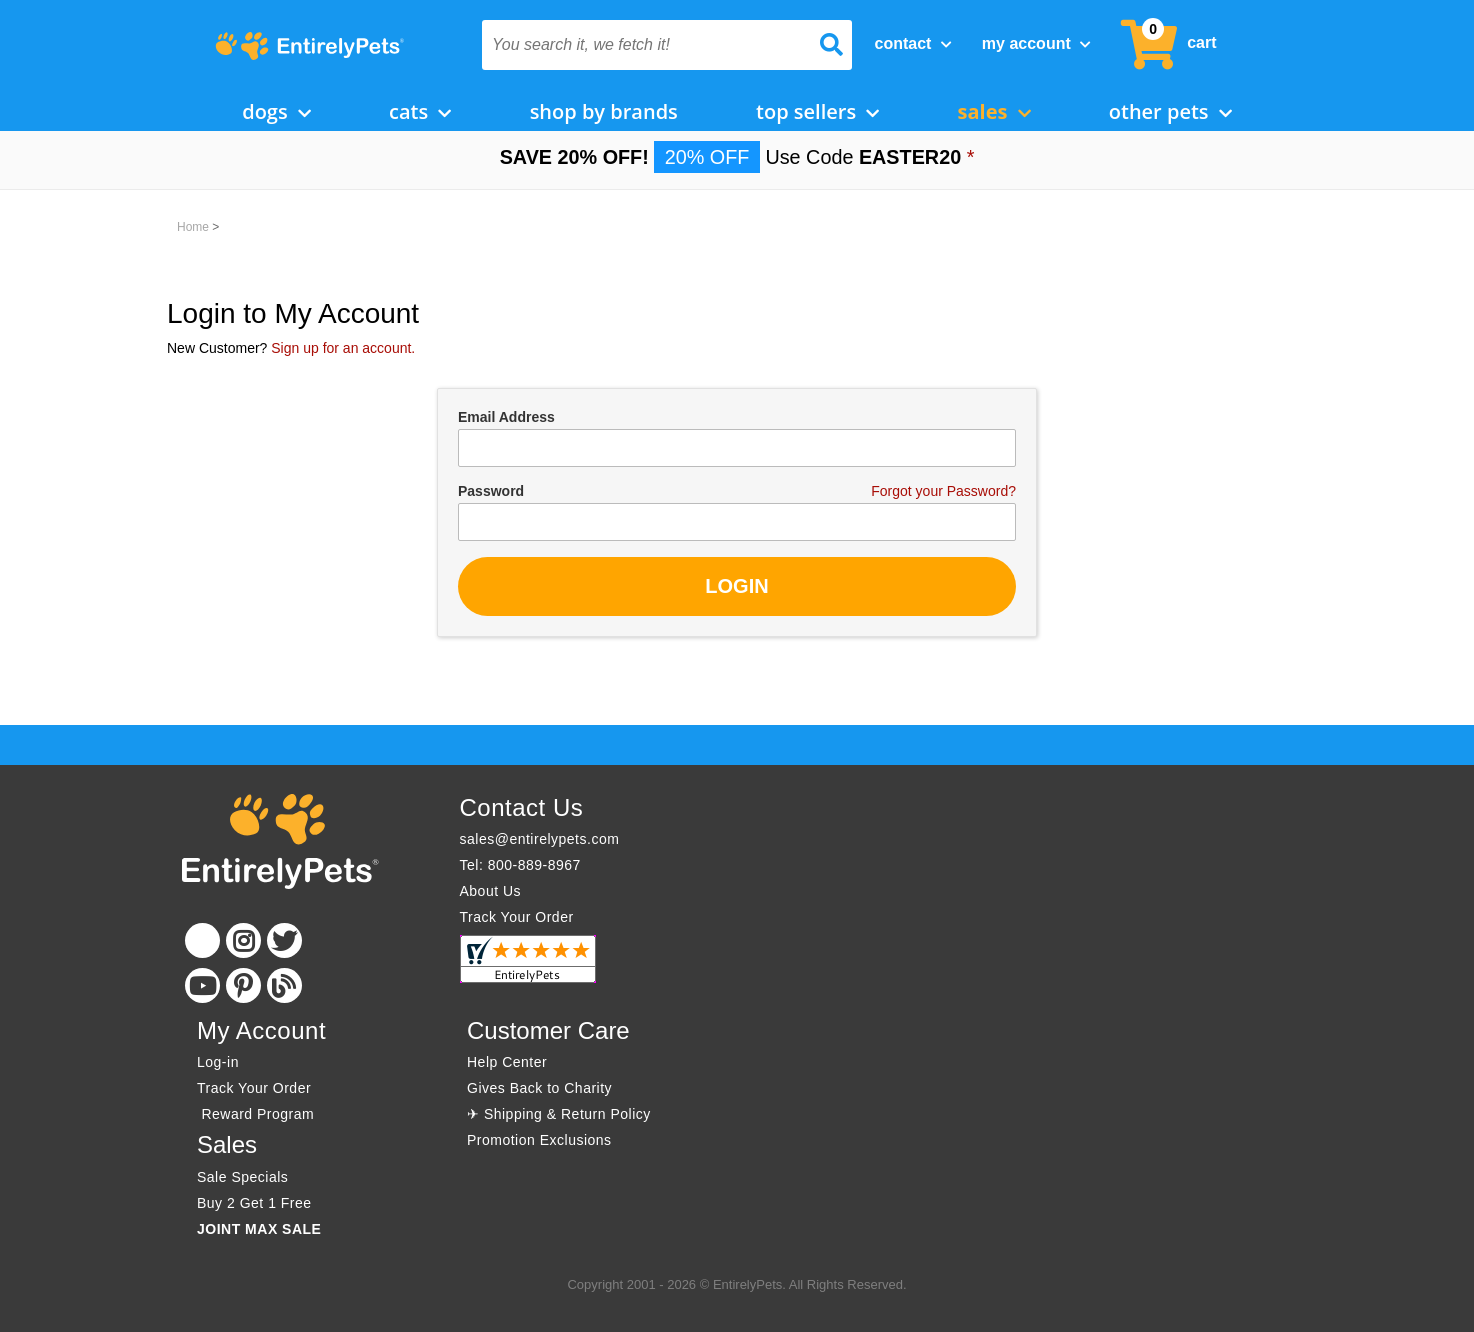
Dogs (276, 111)
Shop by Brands (604, 111)
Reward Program (258, 1114)
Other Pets (1170, 111)
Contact (913, 43)
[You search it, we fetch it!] (639, 45)
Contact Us (522, 807)
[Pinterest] (243, 985)
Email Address (506, 417)
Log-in (218, 1062)
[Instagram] (243, 940)
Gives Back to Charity (539, 1088)
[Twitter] (284, 940)
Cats (420, 111)
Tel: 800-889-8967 (520, 865)
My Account (1036, 43)
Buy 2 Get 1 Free (254, 1203)
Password (491, 491)
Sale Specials (242, 1177)
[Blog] (284, 985)
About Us (491, 891)
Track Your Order (517, 917)
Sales (994, 111)
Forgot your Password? (943, 491)
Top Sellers (817, 111)
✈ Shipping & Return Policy (559, 1114)
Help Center (507, 1062)
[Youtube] (202, 985)
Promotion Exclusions (539, 1140)
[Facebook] (202, 940)
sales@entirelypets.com (540, 839)
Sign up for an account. (343, 348)
